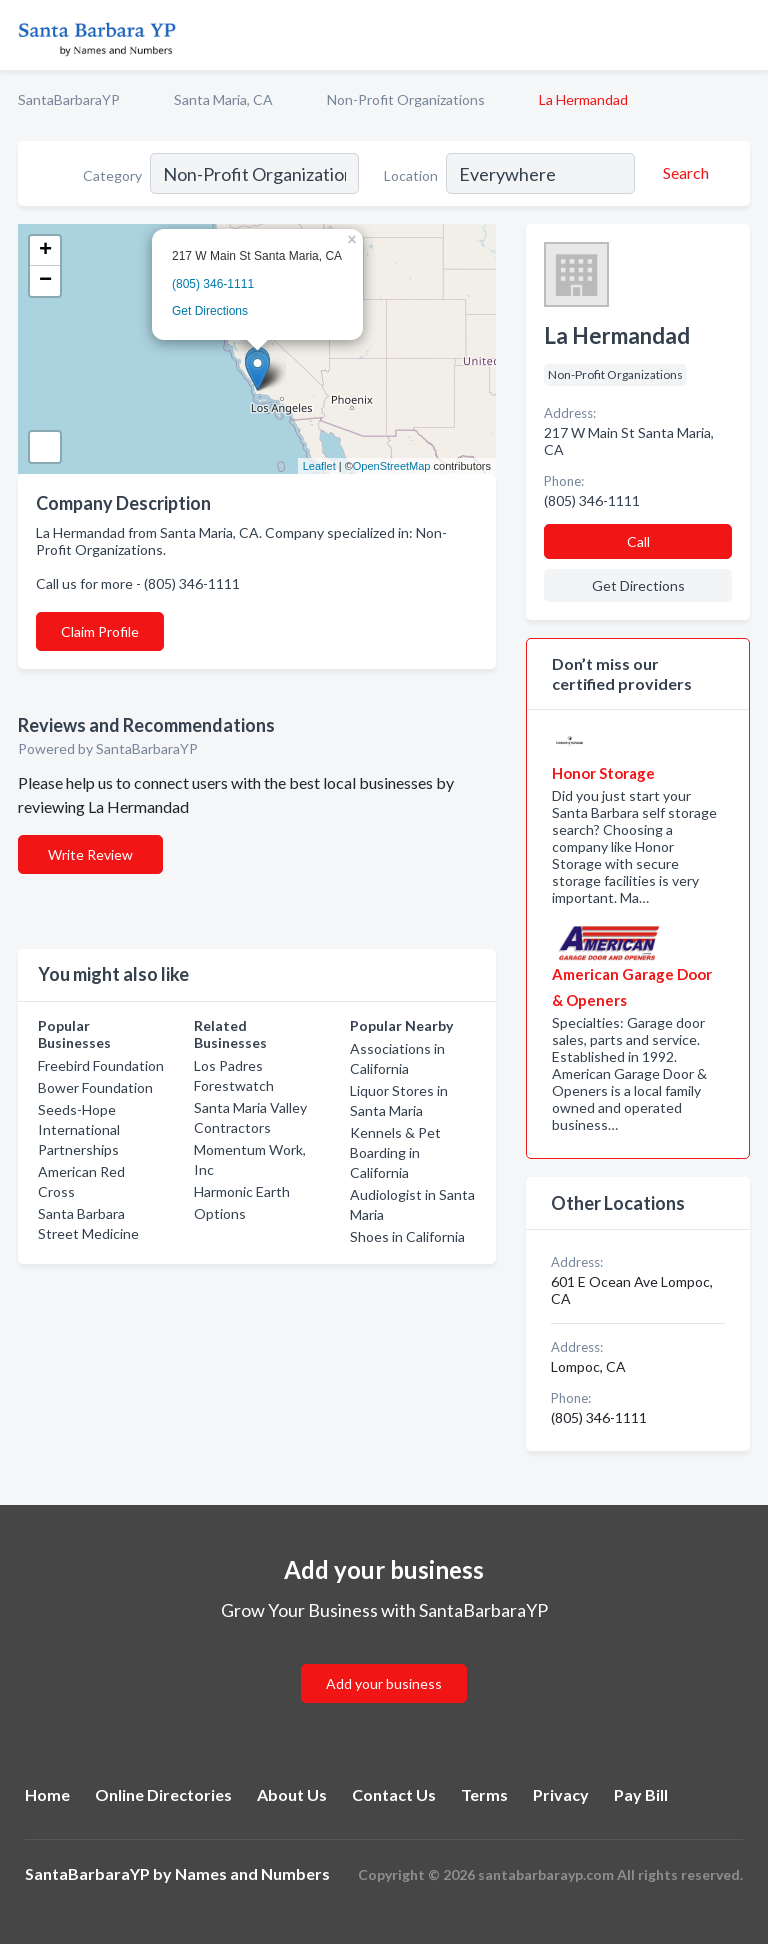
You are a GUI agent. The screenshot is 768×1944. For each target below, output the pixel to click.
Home (47, 1794)
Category (112, 175)
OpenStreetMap (392, 466)
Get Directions (210, 311)
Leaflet (319, 466)
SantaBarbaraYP (69, 99)
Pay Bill (641, 1794)
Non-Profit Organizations (406, 99)
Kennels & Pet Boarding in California (395, 1152)
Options (220, 1213)
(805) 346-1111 (213, 284)
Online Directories (163, 1794)
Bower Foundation (95, 1087)
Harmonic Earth (242, 1191)
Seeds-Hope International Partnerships (79, 1129)
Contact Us (394, 1794)
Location (411, 175)
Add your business (384, 1683)
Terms (484, 1794)
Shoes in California (407, 1236)
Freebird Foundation (101, 1065)
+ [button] (45, 251)
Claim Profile (100, 631)
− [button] (45, 281)
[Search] (683, 173)
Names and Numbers (252, 1873)
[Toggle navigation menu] (741, 35)
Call (638, 541)
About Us (292, 1794)
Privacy (561, 1794)
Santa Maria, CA (223, 99)
